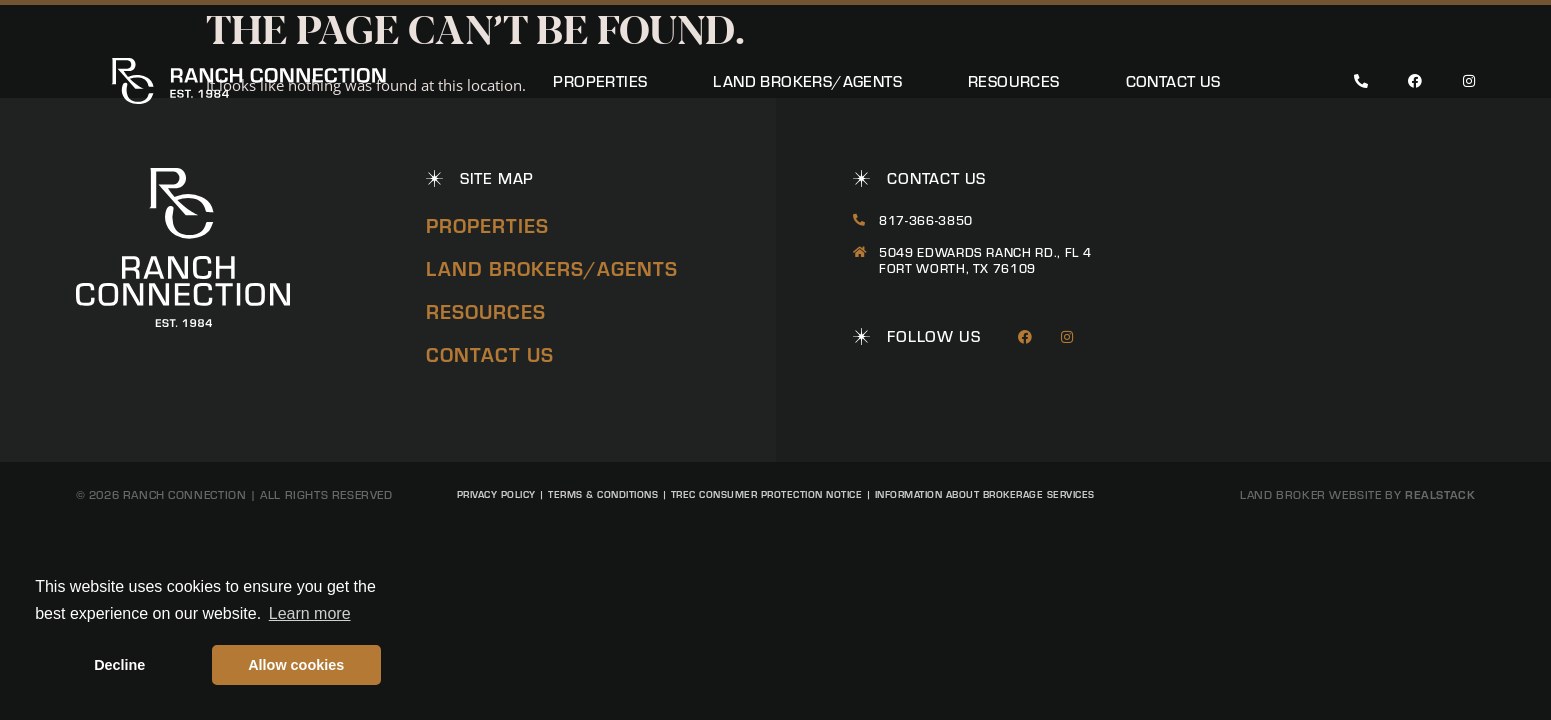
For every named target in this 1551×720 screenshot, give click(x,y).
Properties (600, 81)
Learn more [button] (310, 613)
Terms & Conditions (603, 494)
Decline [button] (119, 665)
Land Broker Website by (1357, 494)
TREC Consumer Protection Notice (767, 494)
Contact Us (1173, 81)
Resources (1014, 81)
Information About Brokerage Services (985, 494)
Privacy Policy (496, 494)
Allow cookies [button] (296, 665)
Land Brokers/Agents (807, 81)
